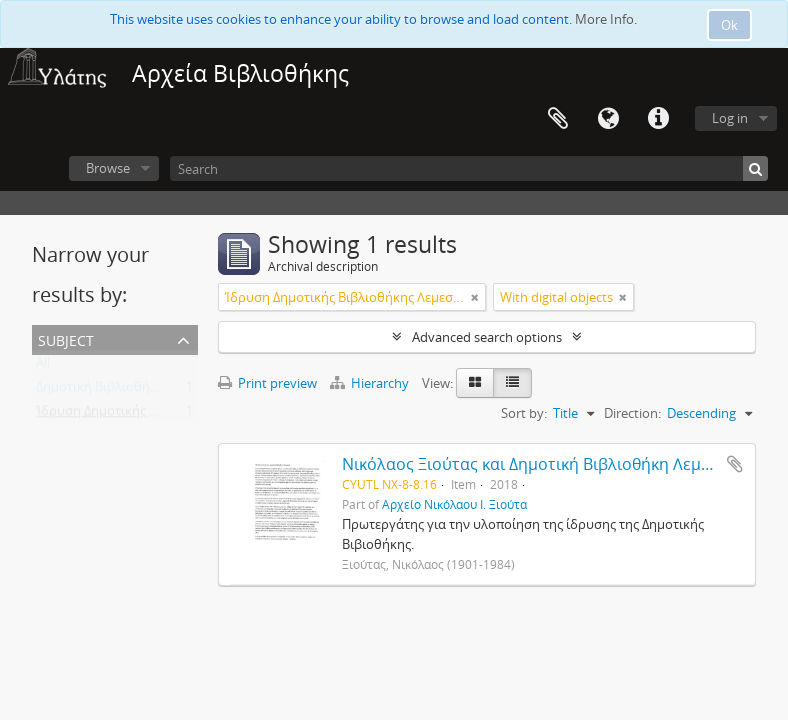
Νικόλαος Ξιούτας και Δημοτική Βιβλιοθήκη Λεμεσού (540, 464)
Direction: (632, 413)
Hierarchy (371, 383)
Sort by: (524, 413)
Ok (729, 25)
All (43, 367)
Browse (108, 168)
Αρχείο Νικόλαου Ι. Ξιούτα (454, 504)
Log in (730, 118)
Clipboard (558, 119)
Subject (66, 338)
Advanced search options (487, 337)
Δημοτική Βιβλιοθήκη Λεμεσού (128, 391)
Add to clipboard (735, 464)
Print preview (267, 383)
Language (608, 119)
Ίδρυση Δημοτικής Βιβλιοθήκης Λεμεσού (158, 415)
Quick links (658, 119)
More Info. (606, 19)
